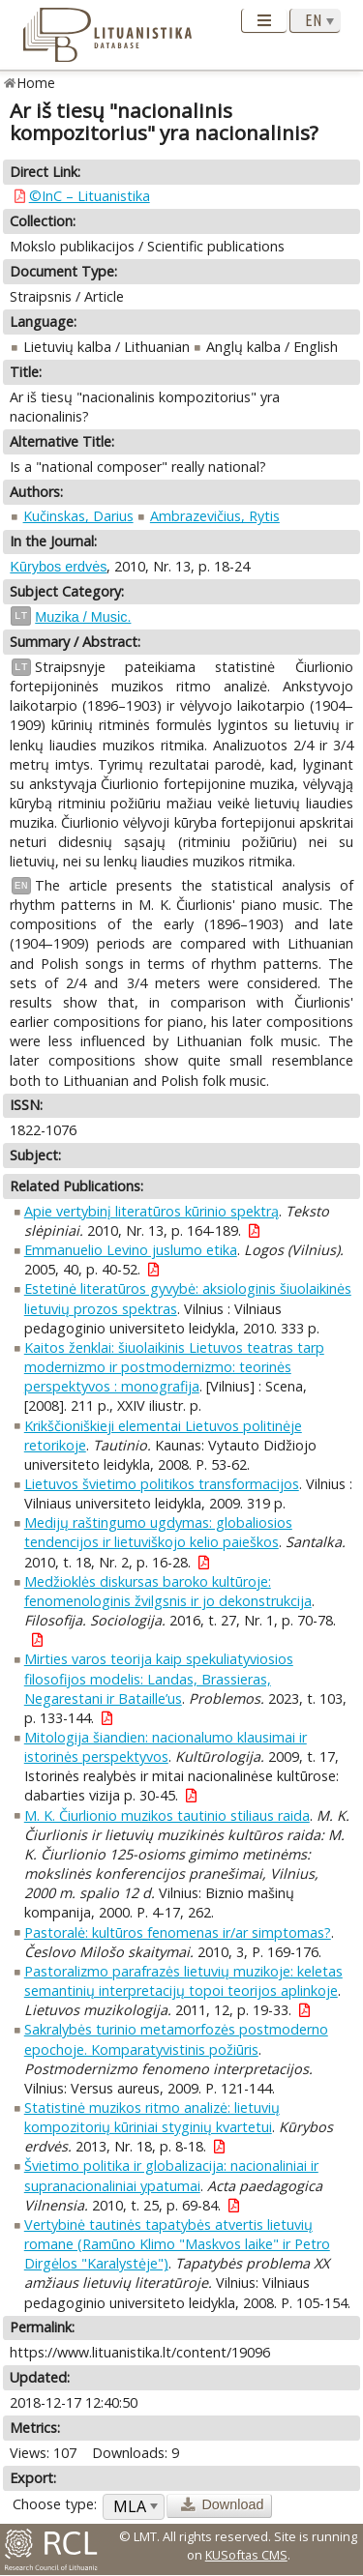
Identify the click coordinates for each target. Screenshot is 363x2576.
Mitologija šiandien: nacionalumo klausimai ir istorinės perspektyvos (165, 1747)
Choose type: (55, 2504)
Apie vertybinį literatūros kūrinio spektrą (151, 1211)
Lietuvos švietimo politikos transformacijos (161, 1484)
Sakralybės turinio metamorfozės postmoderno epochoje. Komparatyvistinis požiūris (176, 2039)
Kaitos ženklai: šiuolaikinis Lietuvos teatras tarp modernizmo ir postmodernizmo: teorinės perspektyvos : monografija (174, 1366)
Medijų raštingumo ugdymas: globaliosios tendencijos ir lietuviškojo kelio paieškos (158, 1532)
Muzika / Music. (83, 617)
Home (36, 82)
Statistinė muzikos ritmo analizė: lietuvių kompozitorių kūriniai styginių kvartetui (152, 2117)
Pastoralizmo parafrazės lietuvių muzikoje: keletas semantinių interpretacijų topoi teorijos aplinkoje (183, 1981)
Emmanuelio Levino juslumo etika (130, 1250)
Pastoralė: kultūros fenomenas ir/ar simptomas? (177, 1932)
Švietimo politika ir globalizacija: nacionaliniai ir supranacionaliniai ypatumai (171, 2175)
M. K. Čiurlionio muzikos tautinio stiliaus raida (167, 1815)
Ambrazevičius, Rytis (215, 516)
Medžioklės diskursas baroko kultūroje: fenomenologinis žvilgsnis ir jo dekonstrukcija (168, 1591)
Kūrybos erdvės (58, 566)
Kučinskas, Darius (78, 516)
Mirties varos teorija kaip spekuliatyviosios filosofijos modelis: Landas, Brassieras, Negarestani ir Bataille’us (158, 1678)
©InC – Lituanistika (89, 196)
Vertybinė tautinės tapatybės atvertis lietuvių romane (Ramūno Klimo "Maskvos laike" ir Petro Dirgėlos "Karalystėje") (177, 2243)
